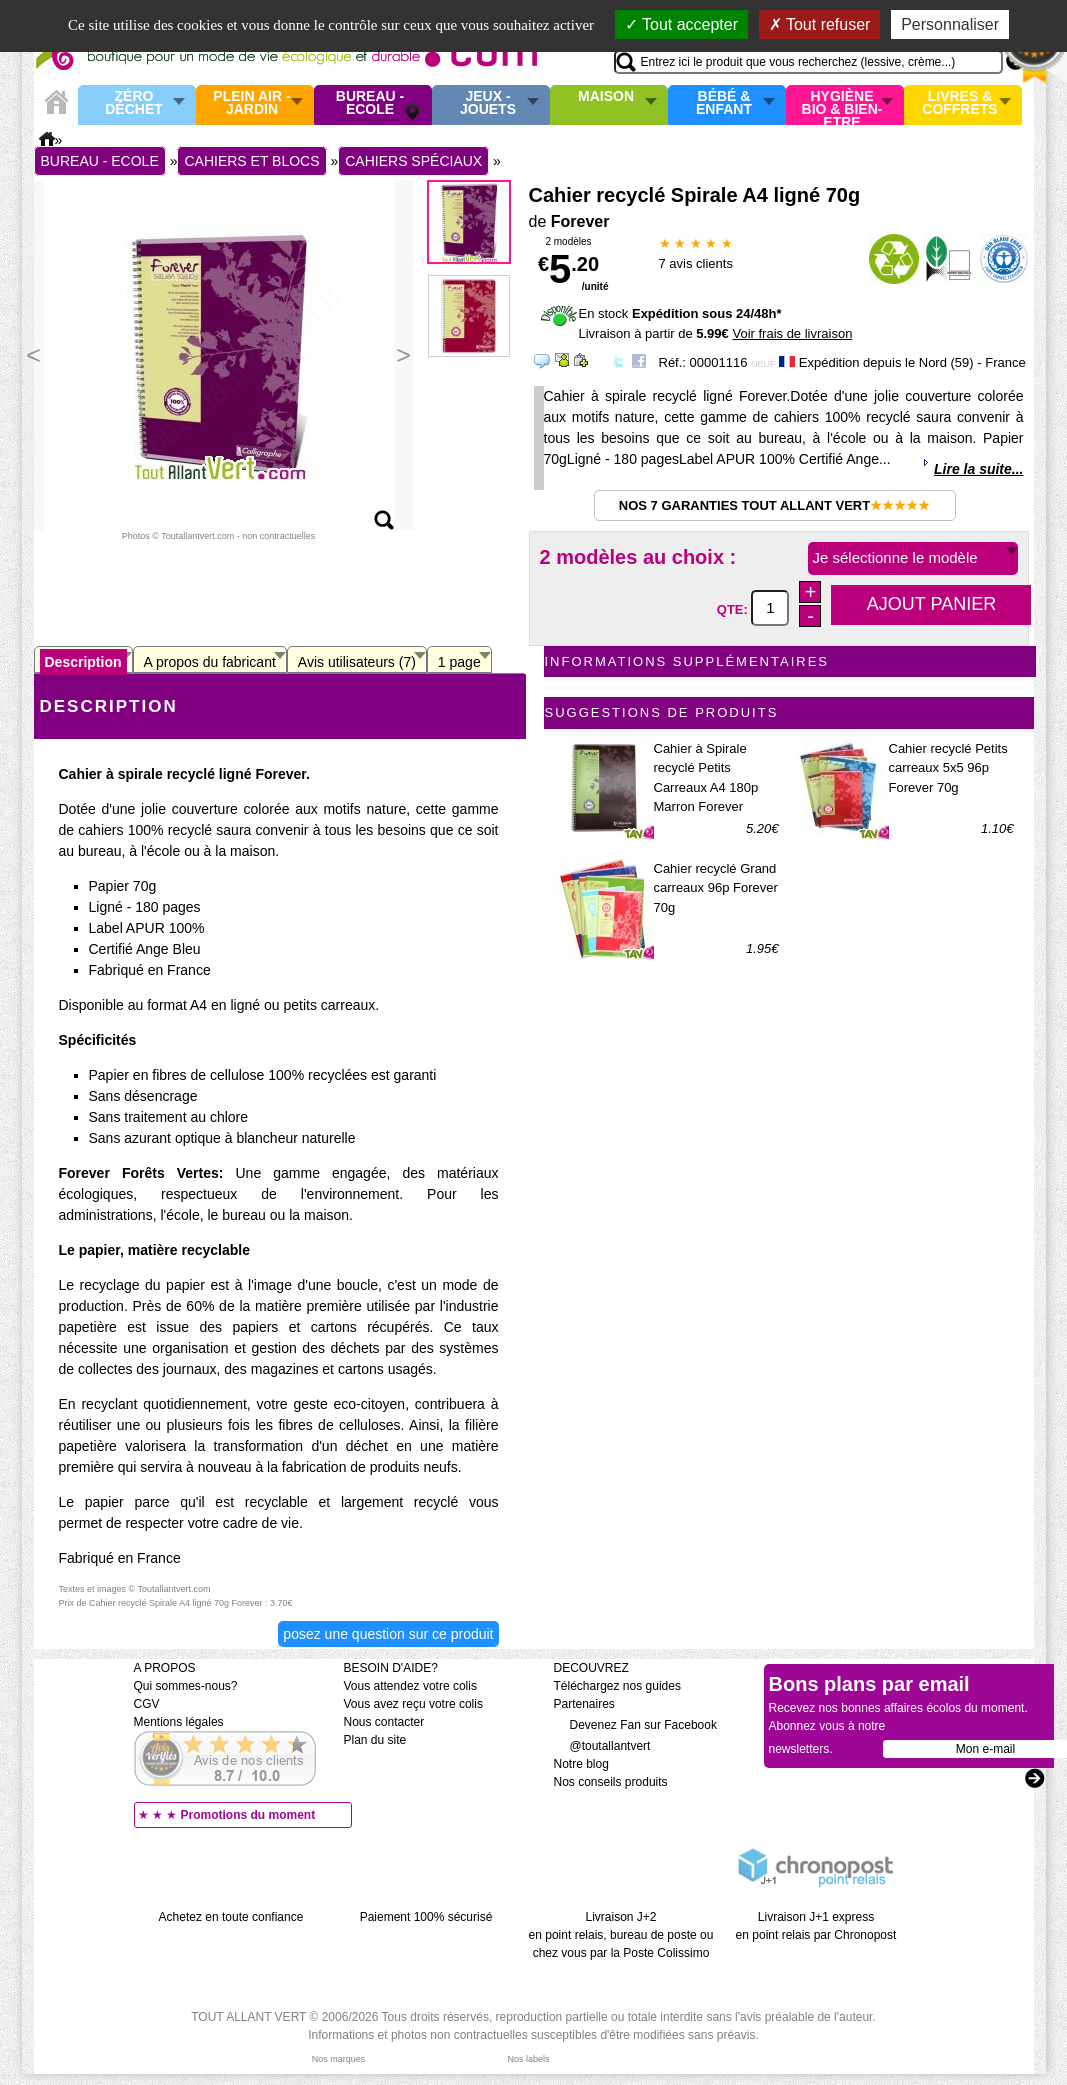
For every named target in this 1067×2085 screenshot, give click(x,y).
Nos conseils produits (611, 1782)
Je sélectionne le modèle (895, 557)
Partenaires (584, 1704)
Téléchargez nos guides (617, 1686)
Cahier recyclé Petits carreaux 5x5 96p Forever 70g (948, 768)
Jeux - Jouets (488, 103)
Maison (606, 97)
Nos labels (528, 2059)
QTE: (734, 608)
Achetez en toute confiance (231, 1917)
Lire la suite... (978, 469)
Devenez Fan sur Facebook (635, 1725)
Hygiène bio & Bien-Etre (842, 105)
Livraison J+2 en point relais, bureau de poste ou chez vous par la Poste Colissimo (621, 1935)
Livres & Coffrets (959, 103)
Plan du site (375, 1740)
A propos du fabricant (210, 662)
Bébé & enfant (724, 103)
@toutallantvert (602, 1746)
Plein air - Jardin (251, 103)
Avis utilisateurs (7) (357, 662)
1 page (459, 662)
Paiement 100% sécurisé (426, 1917)
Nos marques (339, 2059)
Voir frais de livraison (792, 333)
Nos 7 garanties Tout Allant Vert (774, 505)
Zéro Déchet (134, 103)
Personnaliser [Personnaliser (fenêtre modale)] (950, 24)
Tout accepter (681, 24)
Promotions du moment (248, 1815)
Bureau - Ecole (370, 103)
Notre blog (581, 1764)
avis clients (696, 263)
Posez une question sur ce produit (388, 1634)
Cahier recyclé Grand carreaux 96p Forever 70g (716, 888)
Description (83, 662)
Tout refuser (820, 24)
